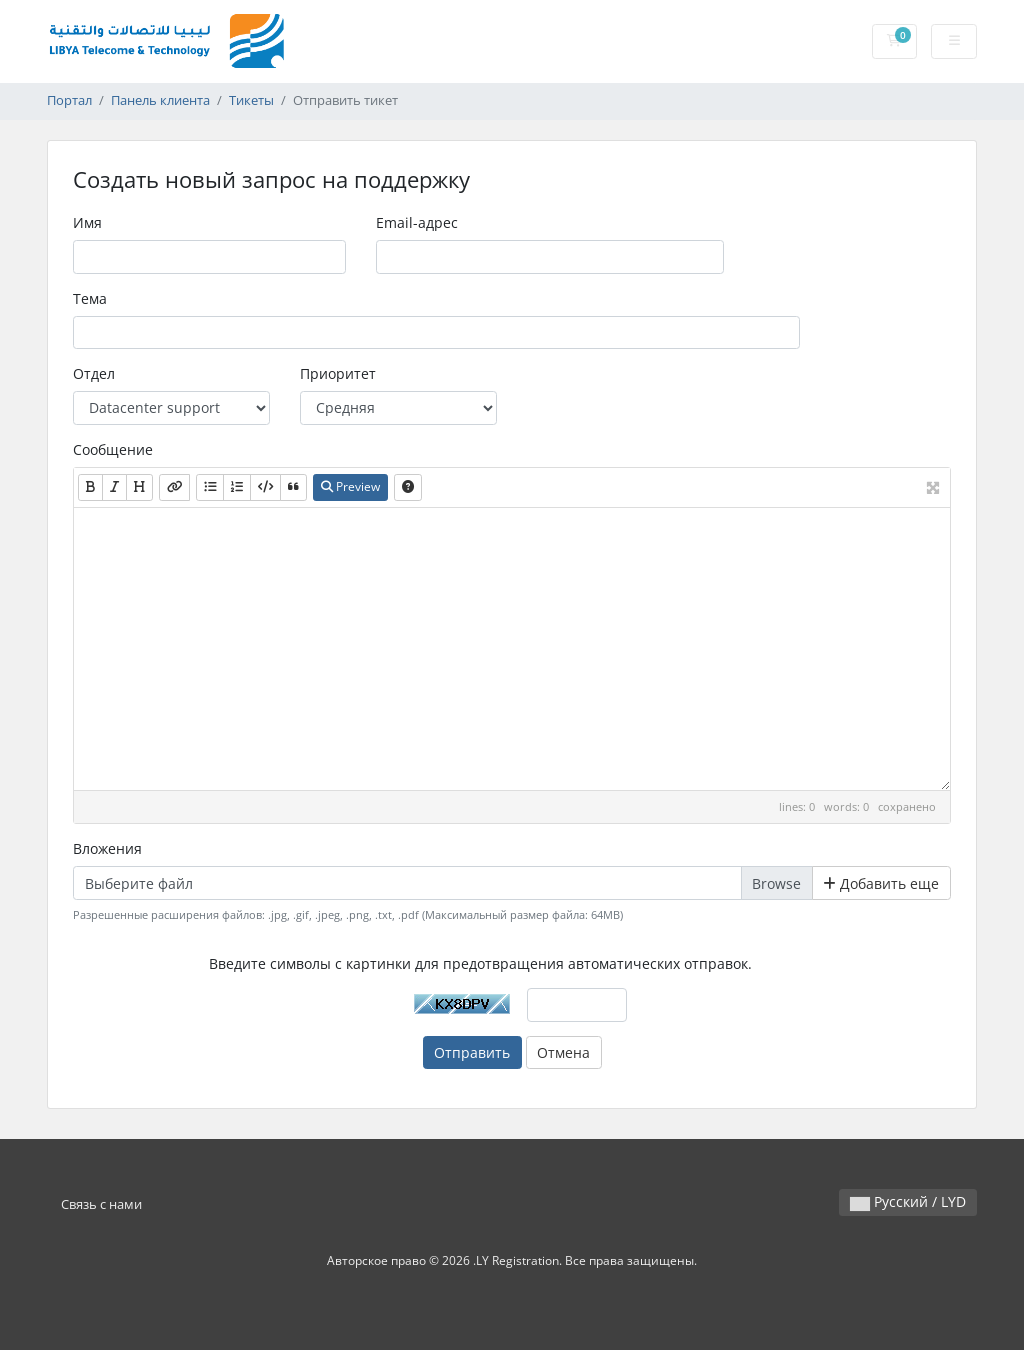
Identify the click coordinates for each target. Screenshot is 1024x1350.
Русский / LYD (908, 1201)
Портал (69, 100)
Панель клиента (160, 100)
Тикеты (251, 100)
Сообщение (113, 449)
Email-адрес (417, 222)
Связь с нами (101, 1204)
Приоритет (338, 373)
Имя (87, 222)
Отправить (472, 1052)
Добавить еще (881, 883)
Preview (350, 486)
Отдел (94, 373)
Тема (90, 298)
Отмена (563, 1052)
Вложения (107, 848)
